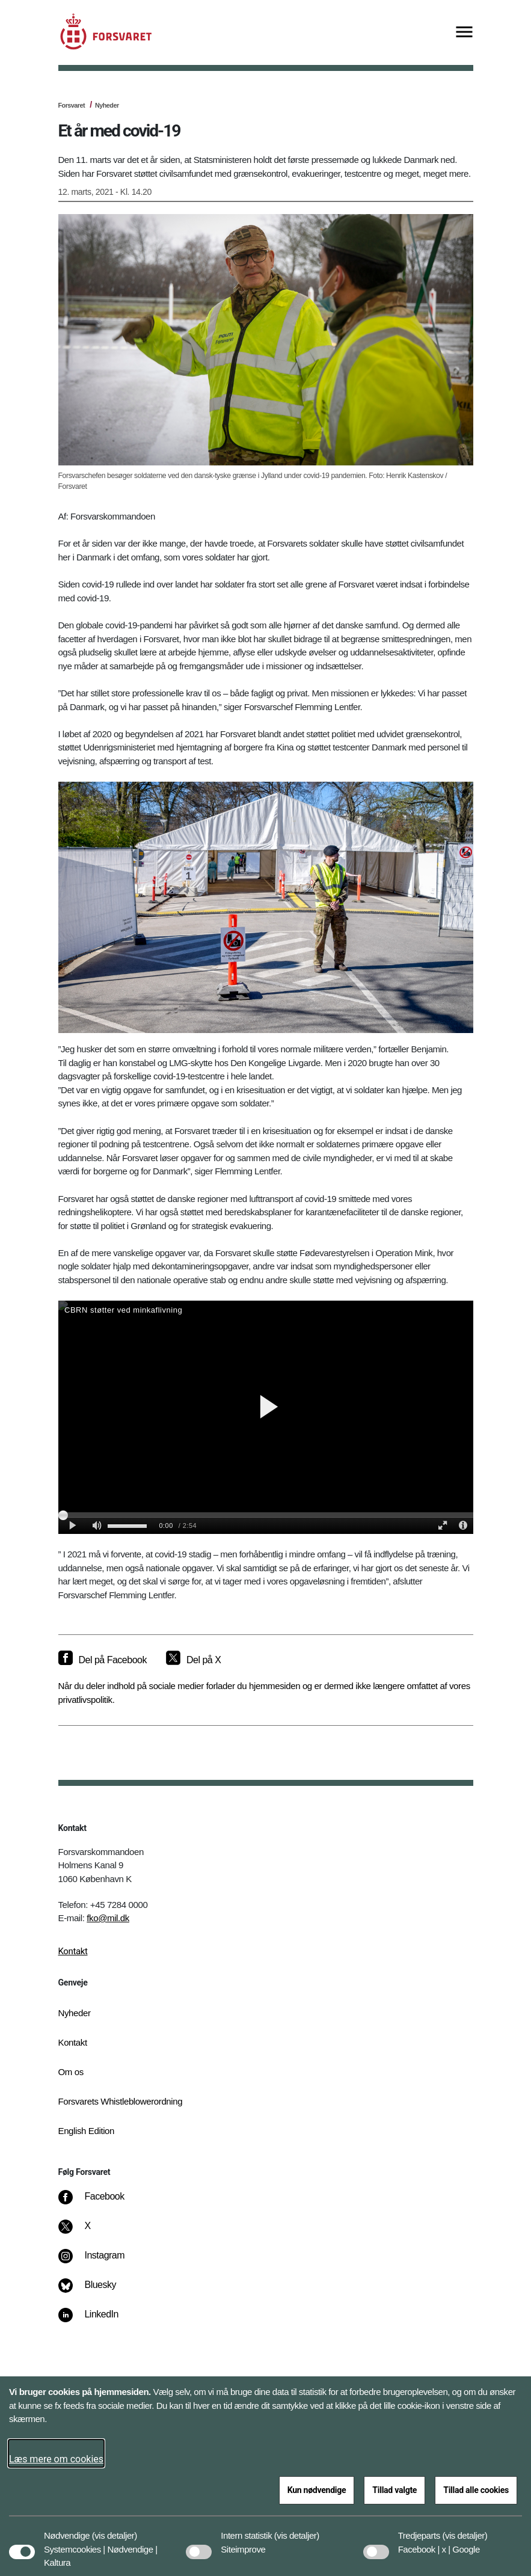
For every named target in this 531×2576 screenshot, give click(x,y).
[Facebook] (99, 2202)
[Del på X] (193, 1660)
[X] (88, 2232)
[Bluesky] (95, 2291)
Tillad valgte (394, 2490)
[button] (114, 2529)
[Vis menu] (464, 33)
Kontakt (73, 1951)
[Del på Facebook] (102, 1660)
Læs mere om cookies (56, 2459)
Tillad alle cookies (476, 2490)
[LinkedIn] (96, 2320)
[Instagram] (99, 2261)
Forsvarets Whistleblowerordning (120, 2101)
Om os (71, 2072)
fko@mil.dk (108, 1918)
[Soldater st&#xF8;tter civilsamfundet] (265, 1417)
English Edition (86, 2131)
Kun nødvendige (316, 2490)
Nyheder (107, 105)
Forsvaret (71, 105)
